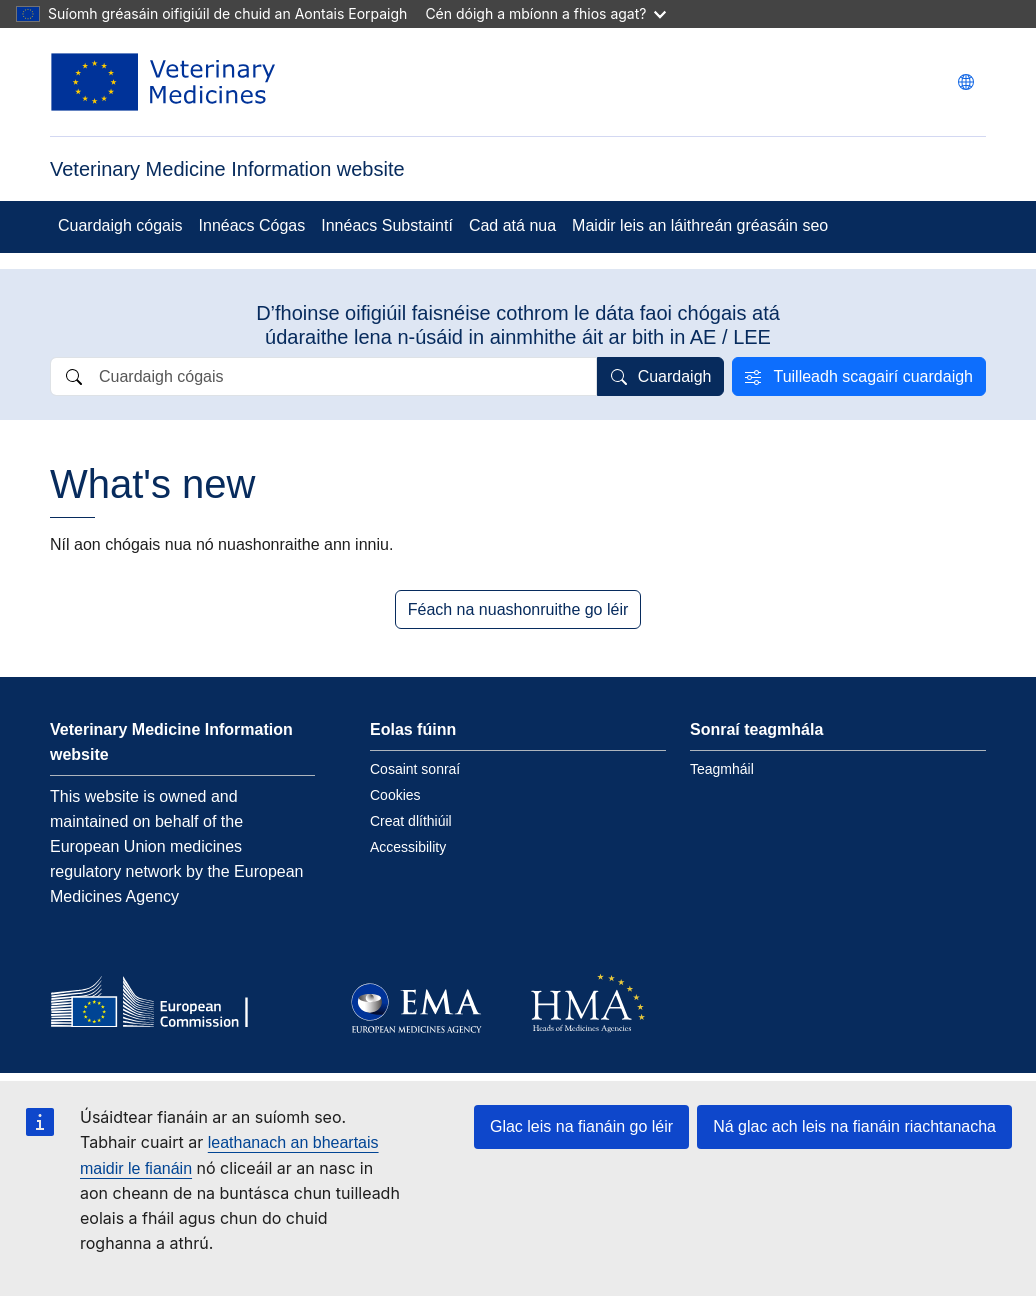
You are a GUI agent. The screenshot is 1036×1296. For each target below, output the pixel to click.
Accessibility (408, 847)
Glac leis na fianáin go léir (581, 1126)
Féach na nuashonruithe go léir (518, 609)
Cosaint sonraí (415, 769)
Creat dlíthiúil (411, 821)
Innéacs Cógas (252, 225)
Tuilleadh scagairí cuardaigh (873, 376)
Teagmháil (722, 769)
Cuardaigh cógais (120, 225)
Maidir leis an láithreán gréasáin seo (700, 225)
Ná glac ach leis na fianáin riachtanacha (854, 1126)
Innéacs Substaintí (387, 225)
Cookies (395, 795)
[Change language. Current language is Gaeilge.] (966, 82)
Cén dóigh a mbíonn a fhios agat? (545, 13)
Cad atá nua (512, 225)
